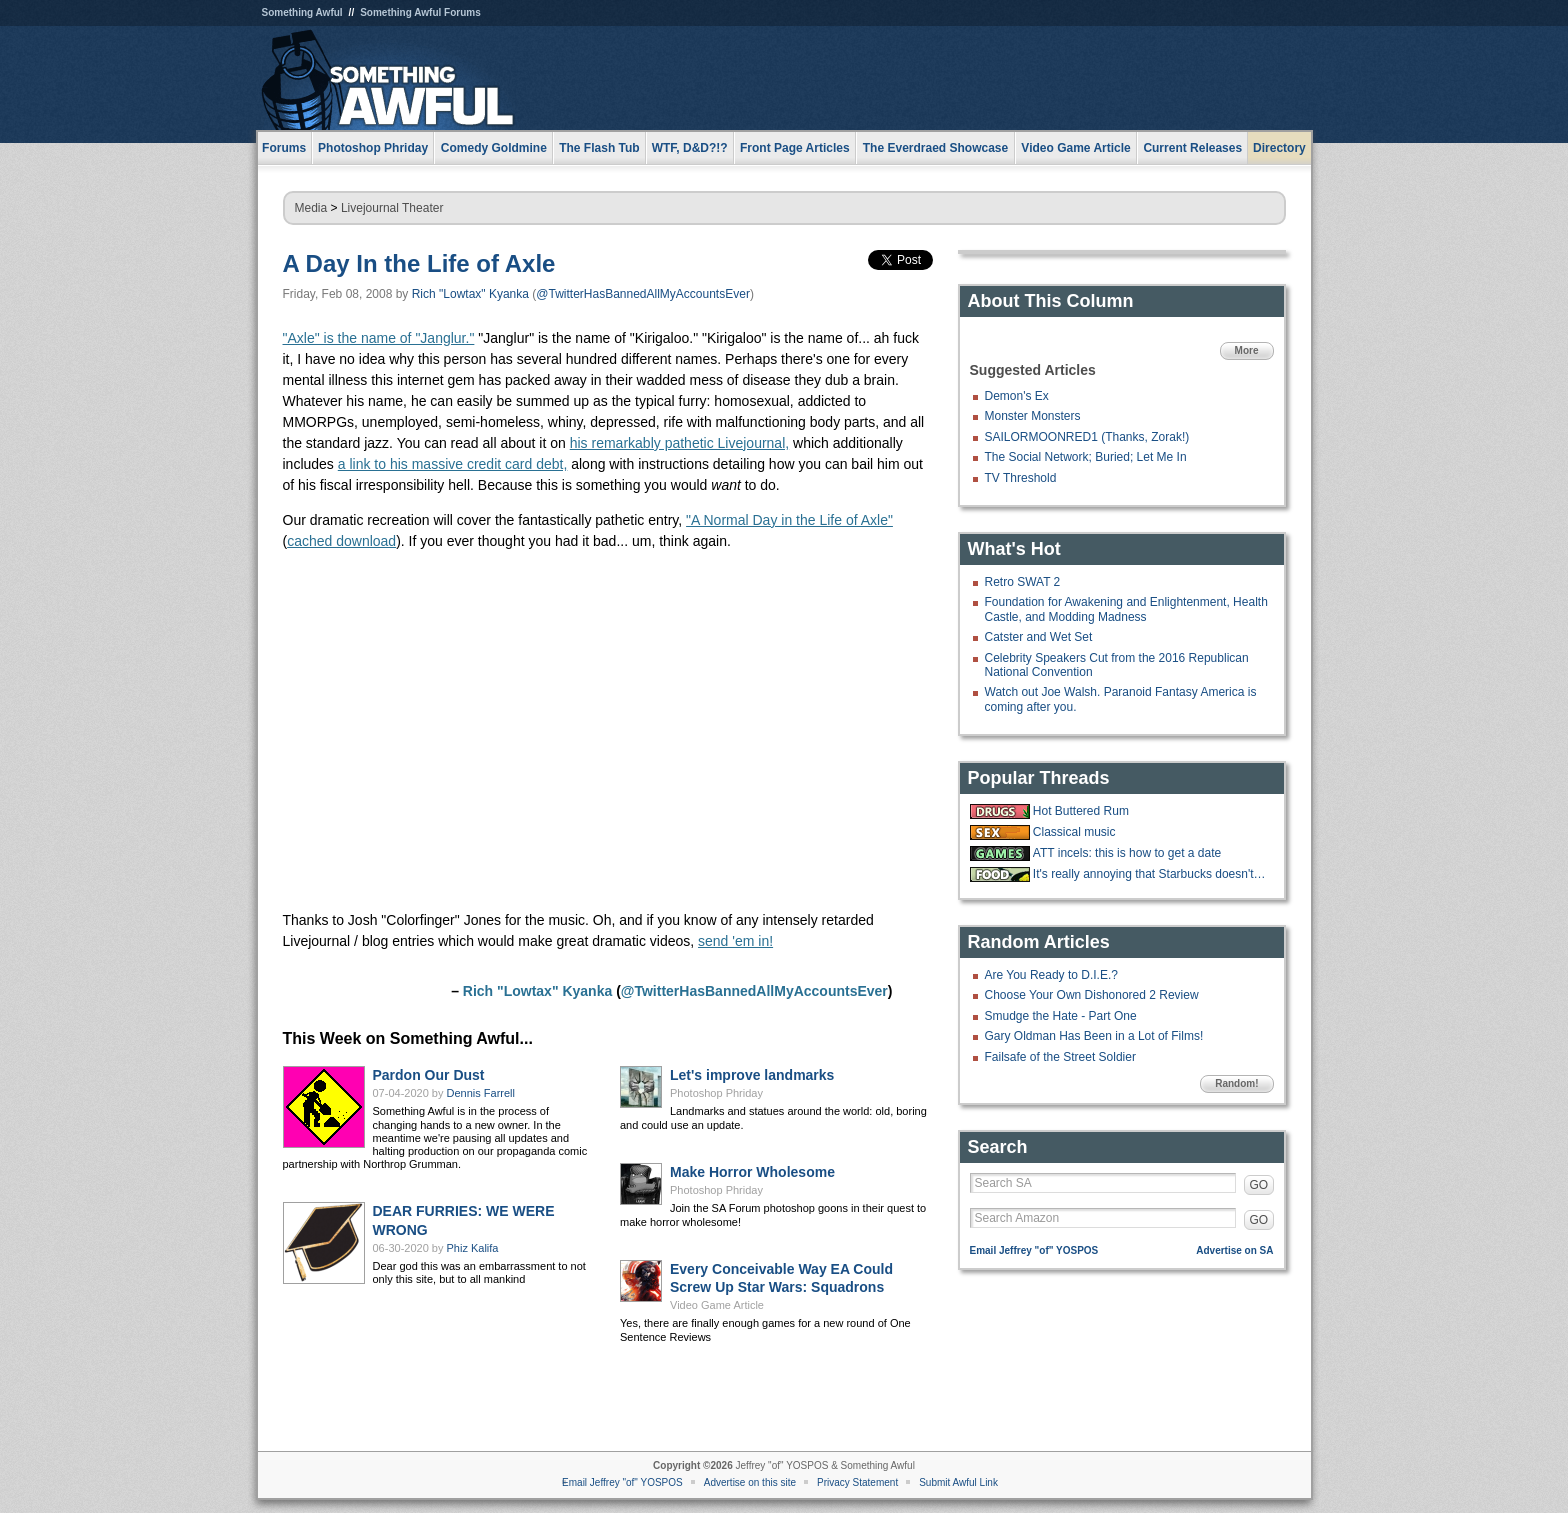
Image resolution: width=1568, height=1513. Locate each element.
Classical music (1074, 832)
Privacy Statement (857, 1482)
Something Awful (302, 12)
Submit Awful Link (958, 1482)
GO (1259, 1185)
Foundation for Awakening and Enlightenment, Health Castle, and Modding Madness (1126, 609)
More (1247, 350)
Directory (1279, 148)
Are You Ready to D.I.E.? (1051, 975)
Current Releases (1192, 148)
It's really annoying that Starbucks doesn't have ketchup (1151, 874)
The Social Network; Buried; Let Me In (1086, 457)
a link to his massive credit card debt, (453, 464)
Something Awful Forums (420, 12)
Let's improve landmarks (752, 1075)
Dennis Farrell (481, 1093)
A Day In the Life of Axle (419, 263)
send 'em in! (735, 941)
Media (311, 208)
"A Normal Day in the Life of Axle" (789, 520)
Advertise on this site (750, 1482)
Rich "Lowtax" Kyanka (470, 294)
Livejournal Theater (392, 208)
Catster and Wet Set (1039, 637)
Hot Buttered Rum (1081, 811)
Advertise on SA (1234, 1250)
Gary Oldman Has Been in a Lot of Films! (1094, 1036)
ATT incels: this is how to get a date (1127, 853)
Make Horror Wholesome (752, 1172)
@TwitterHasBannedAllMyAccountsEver (643, 294)
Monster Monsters (1033, 416)
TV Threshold (1021, 478)
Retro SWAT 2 (1023, 582)
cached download (341, 541)
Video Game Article (717, 1305)
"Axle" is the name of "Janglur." (379, 338)
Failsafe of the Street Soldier (1060, 1057)
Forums (284, 148)
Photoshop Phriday (716, 1093)
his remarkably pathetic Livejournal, (679, 443)
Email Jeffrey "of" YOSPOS (1034, 1250)
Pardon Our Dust (429, 1075)
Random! (1236, 1083)
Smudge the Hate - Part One (1061, 1016)
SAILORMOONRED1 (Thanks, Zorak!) (1087, 437)
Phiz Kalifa (473, 1248)
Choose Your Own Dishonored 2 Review (1092, 995)
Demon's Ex (1017, 396)
